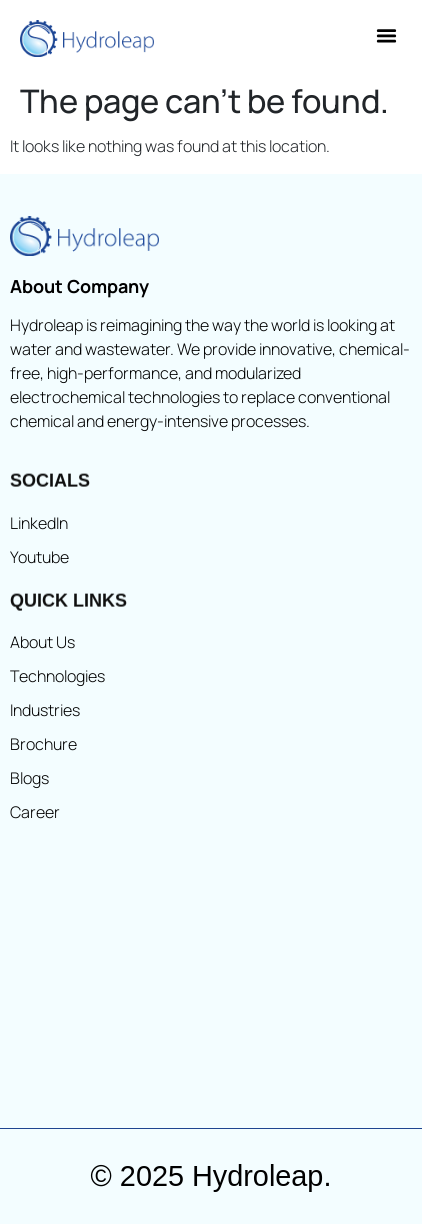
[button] (387, 36)
